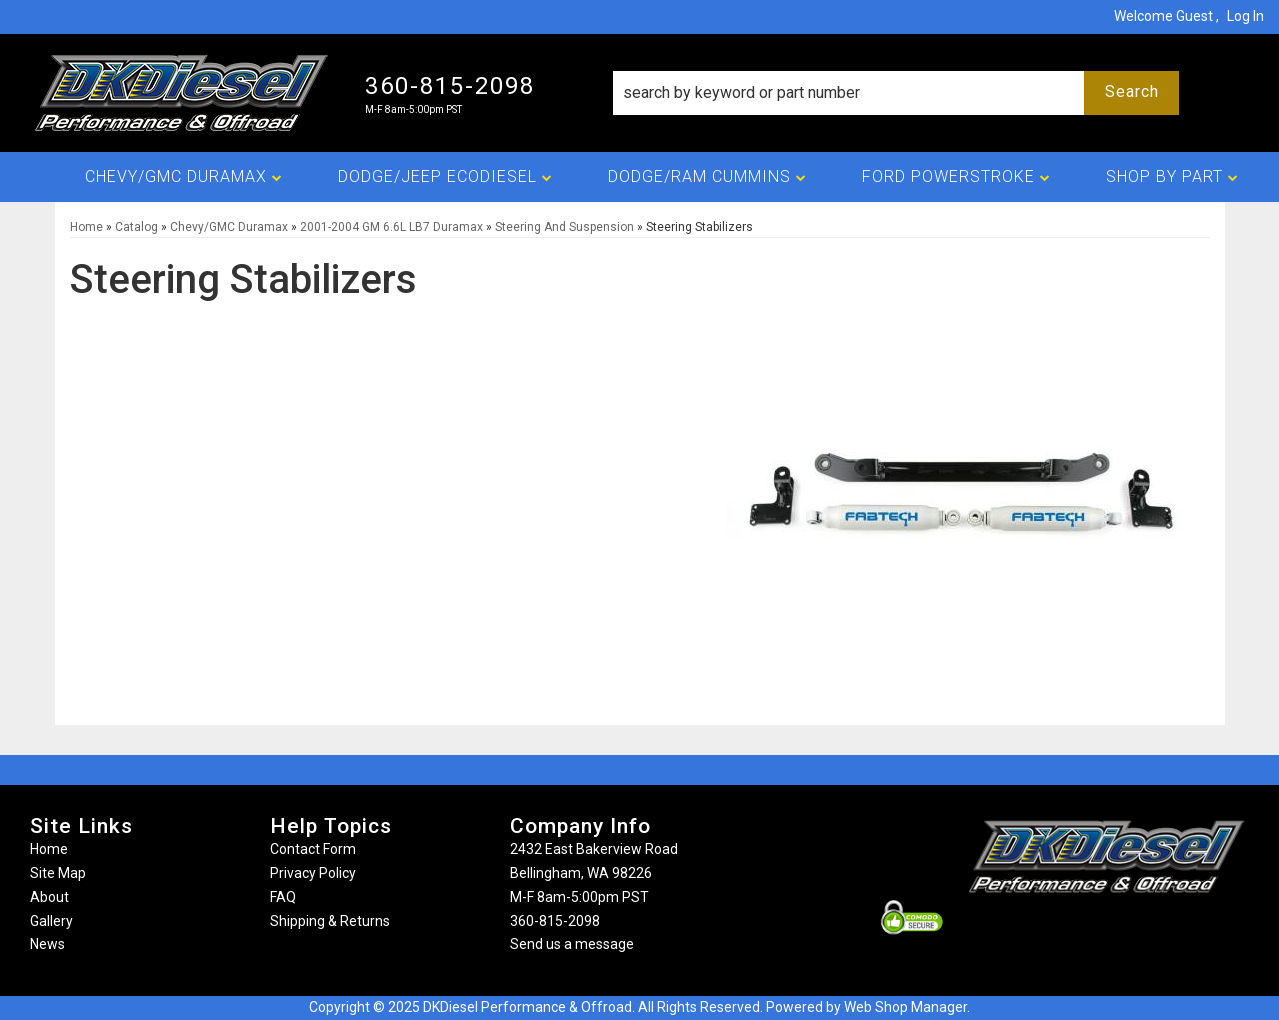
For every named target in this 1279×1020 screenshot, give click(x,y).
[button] (896, 93)
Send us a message (572, 944)
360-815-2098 (555, 921)
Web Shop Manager (905, 1007)
